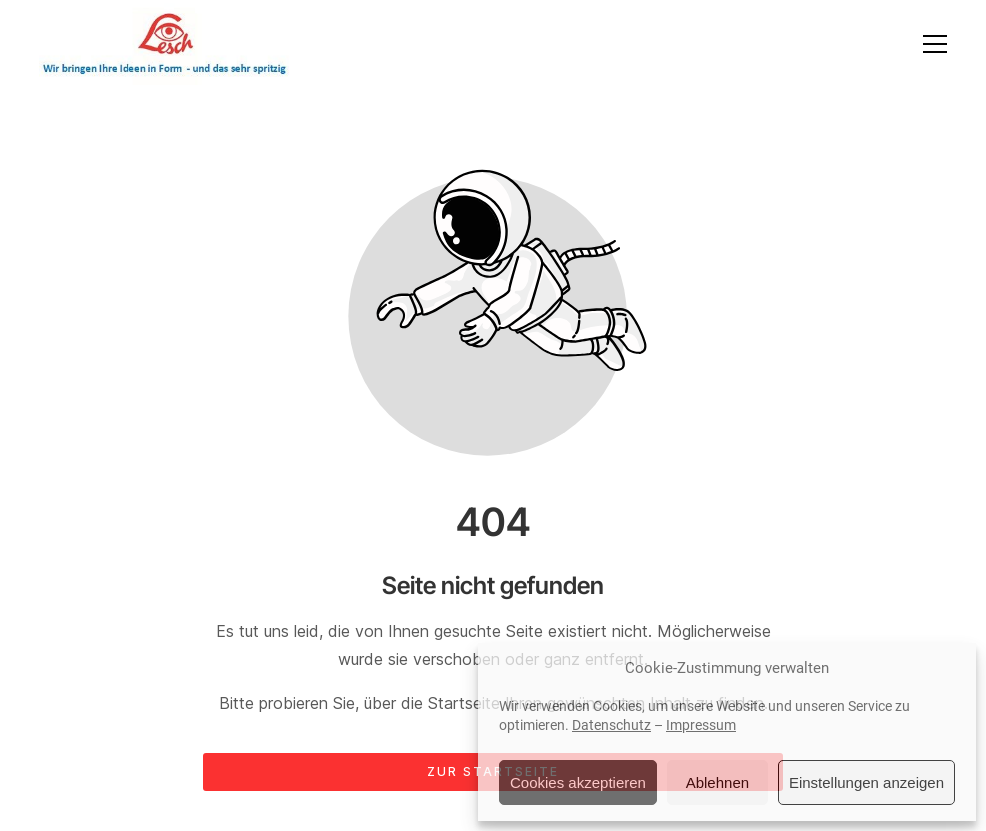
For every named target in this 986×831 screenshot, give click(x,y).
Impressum (701, 725)
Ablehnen (717, 782)
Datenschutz (611, 725)
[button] (935, 44)
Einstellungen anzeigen (866, 782)
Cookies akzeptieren (578, 782)
